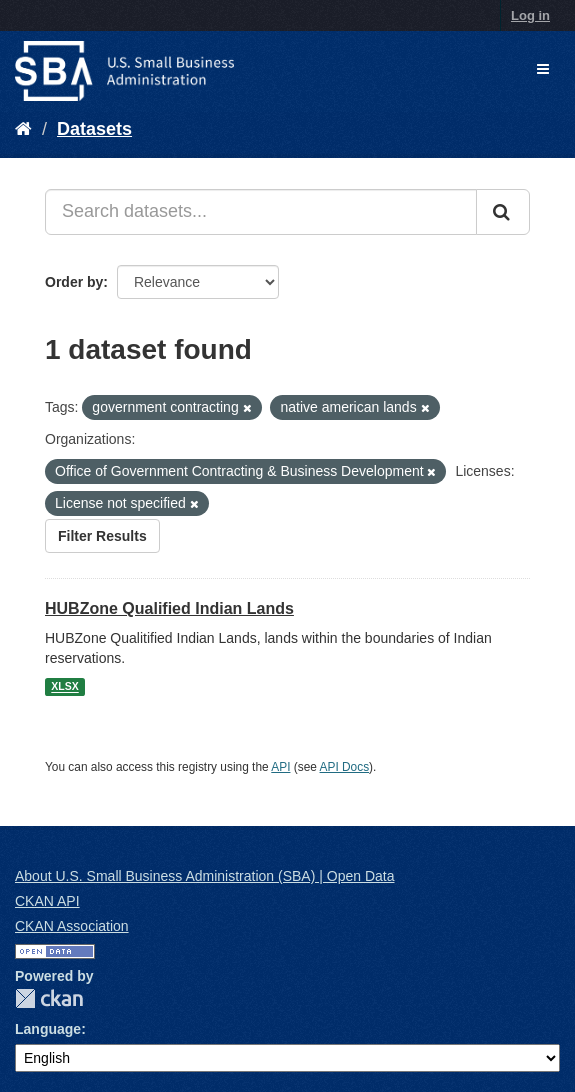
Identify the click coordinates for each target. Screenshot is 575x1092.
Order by (74, 282)
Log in (530, 15)
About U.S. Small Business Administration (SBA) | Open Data (204, 876)
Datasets (94, 129)
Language (48, 1029)
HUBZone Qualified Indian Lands (169, 608)
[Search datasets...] (261, 212)
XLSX (64, 687)
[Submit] (503, 212)
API (280, 767)
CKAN (49, 998)
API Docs (345, 767)
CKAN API (47, 901)
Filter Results (102, 536)
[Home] (23, 129)
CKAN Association (72, 926)
